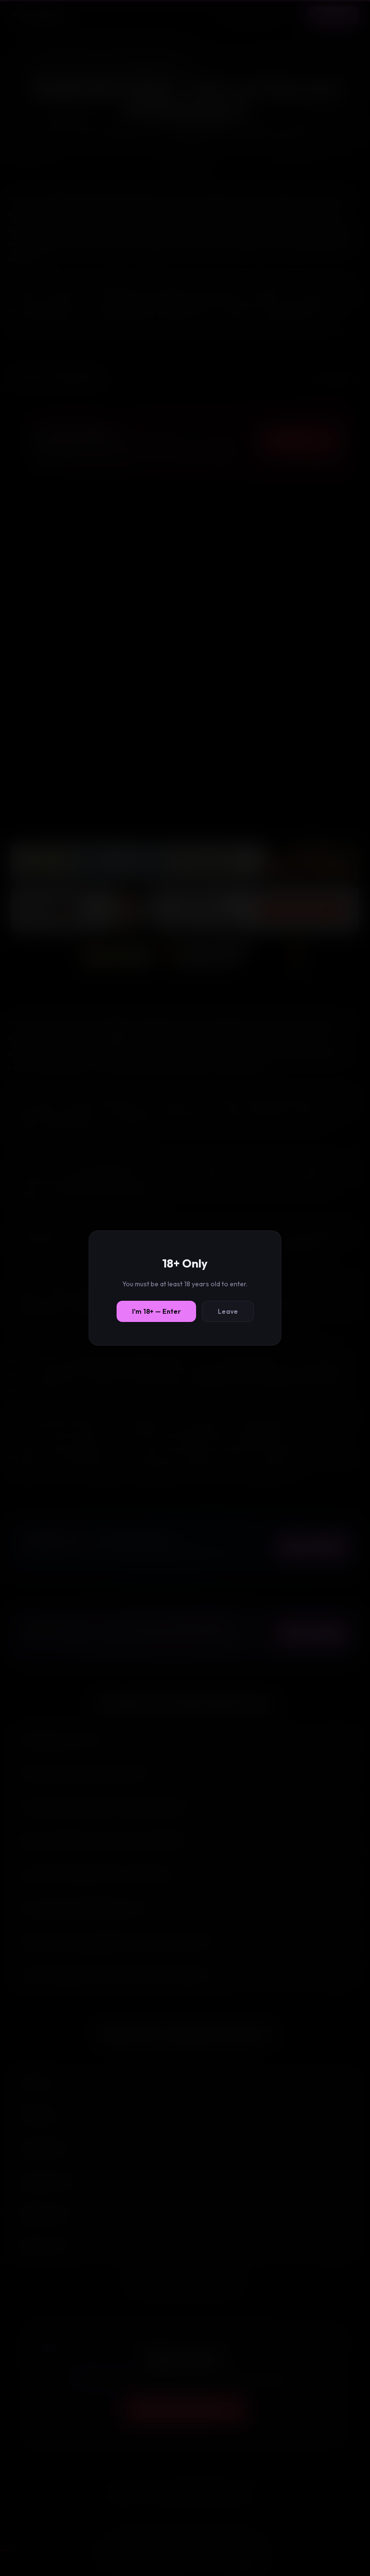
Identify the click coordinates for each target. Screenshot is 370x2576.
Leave (228, 1311)
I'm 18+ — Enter (156, 1311)
